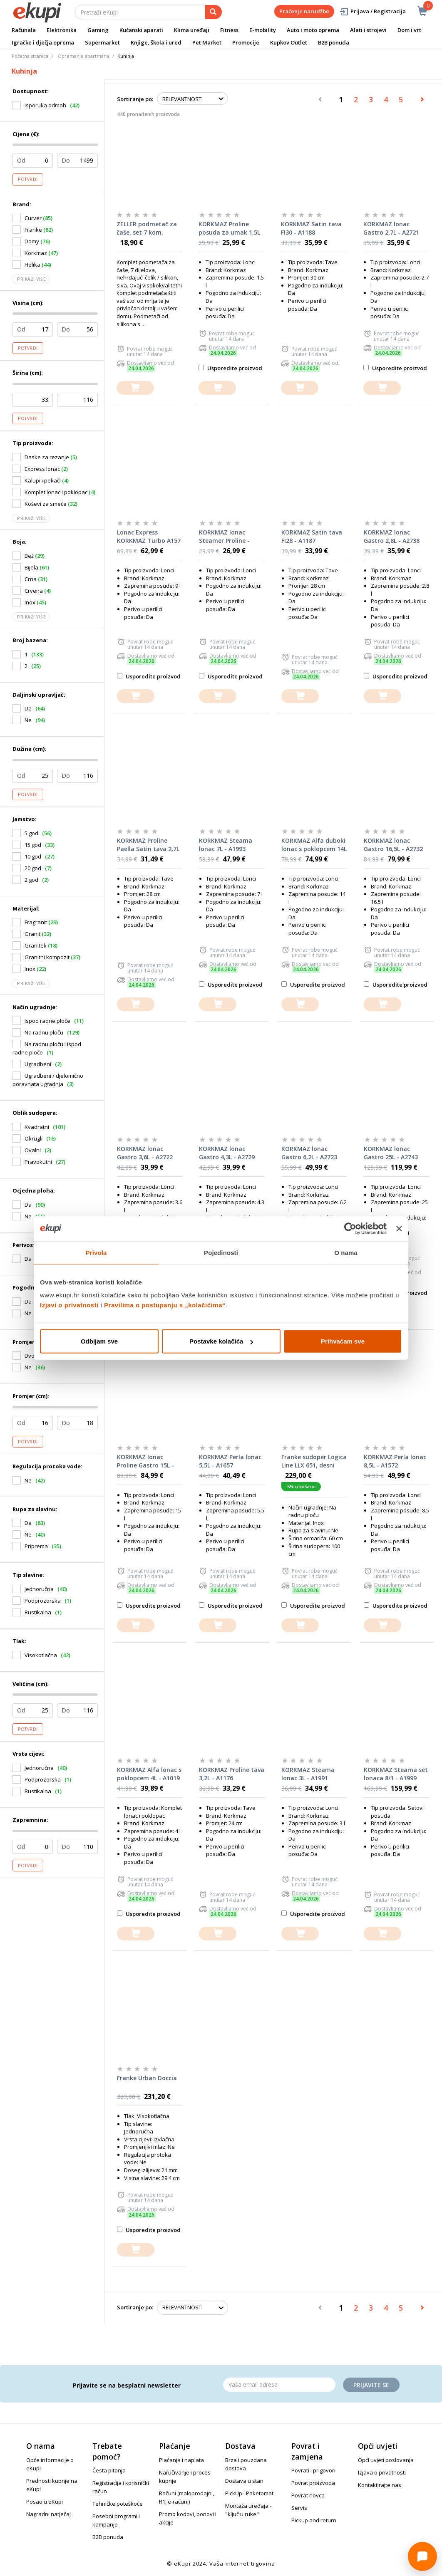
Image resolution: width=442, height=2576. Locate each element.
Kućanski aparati (141, 30)
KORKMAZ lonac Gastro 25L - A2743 (391, 1153)
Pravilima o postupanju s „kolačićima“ (165, 1305)
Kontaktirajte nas (379, 2485)
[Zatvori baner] (399, 1228)
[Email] (279, 2385)
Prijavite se (371, 2385)
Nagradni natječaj (48, 2514)
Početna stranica (30, 56)
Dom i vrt (409, 30)
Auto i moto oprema (313, 30)
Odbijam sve (99, 1341)
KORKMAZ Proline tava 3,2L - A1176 (231, 1774)
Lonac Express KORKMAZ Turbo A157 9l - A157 (149, 536)
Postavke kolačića (221, 1341)
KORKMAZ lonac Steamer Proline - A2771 (224, 536)
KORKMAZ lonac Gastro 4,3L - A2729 (227, 1153)
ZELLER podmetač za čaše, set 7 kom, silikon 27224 (147, 228)
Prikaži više (31, 279)
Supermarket (102, 42)
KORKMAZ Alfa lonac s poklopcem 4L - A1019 (149, 1774)
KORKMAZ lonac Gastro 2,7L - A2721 (391, 228)
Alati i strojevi (368, 30)
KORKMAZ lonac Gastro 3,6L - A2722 (145, 1153)
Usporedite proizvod (230, 368)
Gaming (98, 30)
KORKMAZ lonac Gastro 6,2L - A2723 (309, 1153)
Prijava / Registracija (372, 11)
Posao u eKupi (44, 2501)
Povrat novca (308, 2495)
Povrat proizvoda (313, 2483)
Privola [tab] (96, 1252)
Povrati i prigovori (313, 2470)
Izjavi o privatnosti (69, 1305)
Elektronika (62, 30)
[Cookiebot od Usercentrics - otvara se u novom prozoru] (350, 1228)
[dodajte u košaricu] (135, 388)
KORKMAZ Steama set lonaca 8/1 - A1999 (396, 1774)
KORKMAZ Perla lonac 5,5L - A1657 (230, 1461)
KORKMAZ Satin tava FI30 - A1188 (311, 228)
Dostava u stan (244, 2480)
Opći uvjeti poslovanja (386, 2460)
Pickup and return (313, 2520)
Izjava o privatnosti (382, 2472)
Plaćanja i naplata (181, 2460)
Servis (299, 2508)
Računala (24, 30)
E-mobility (262, 30)
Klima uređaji (191, 30)
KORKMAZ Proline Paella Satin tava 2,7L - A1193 (148, 844)
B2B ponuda (333, 42)
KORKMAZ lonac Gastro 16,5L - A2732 (393, 844)
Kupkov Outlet (288, 42)
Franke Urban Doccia (147, 2078)
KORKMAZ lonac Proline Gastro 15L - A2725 (145, 1461)
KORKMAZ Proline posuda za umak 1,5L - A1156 (229, 228)
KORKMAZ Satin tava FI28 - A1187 (311, 536)
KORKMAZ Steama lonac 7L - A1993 (225, 844)
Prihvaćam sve (343, 1341)
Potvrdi (28, 179)
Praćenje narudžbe (304, 11)
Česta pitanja (109, 2470)
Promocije (245, 42)
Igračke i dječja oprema (43, 42)
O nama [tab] (346, 1252)
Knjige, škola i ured (156, 42)
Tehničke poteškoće (117, 2503)
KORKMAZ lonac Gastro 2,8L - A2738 (392, 536)
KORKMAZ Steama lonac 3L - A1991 (308, 1774)
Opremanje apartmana (83, 56)
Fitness (229, 30)
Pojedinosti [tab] (221, 1252)
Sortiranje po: (135, 99)
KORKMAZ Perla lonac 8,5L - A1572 (395, 1461)
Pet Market (206, 42)
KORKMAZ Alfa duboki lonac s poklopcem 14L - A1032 (314, 844)
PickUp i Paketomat (249, 2493)
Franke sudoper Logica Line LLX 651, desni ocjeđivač (314, 1461)
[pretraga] (213, 12)
